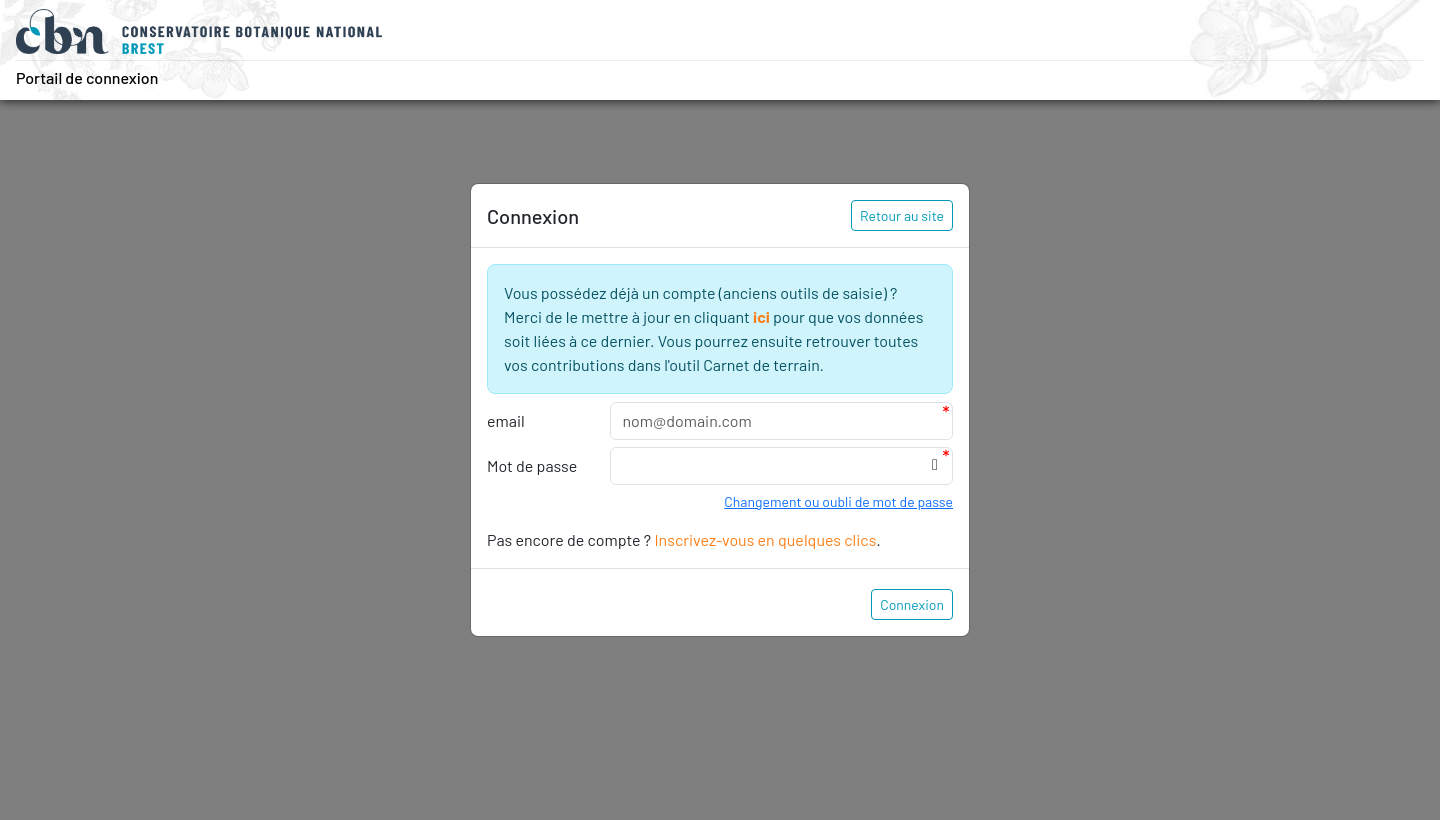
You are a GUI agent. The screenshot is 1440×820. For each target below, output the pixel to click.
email (506, 420)
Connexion (912, 604)
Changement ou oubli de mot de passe (838, 501)
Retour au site (902, 215)
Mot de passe (532, 465)
